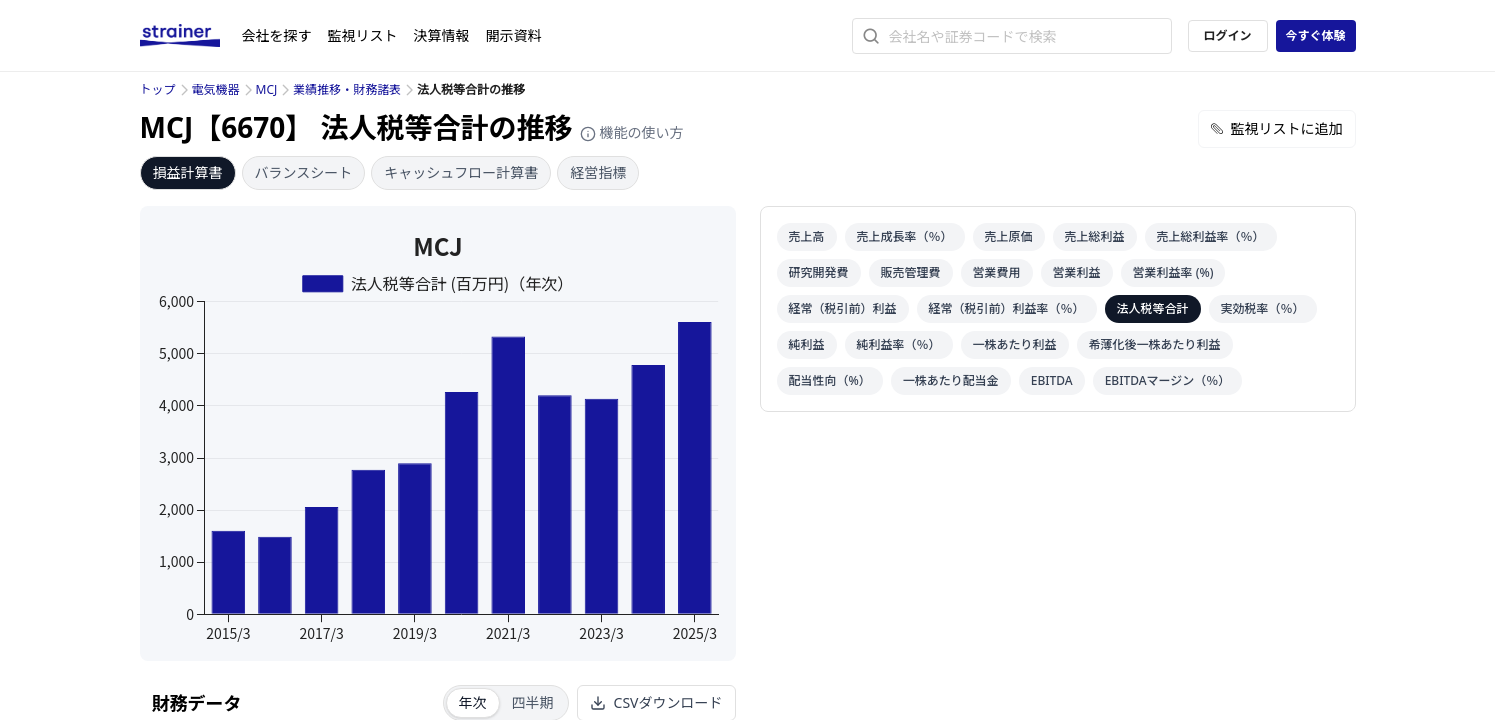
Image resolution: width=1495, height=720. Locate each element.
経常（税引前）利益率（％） (1007, 308)
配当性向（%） (830, 380)
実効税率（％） (1263, 308)
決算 (442, 35)
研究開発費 (819, 272)
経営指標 (598, 172)
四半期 (533, 702)
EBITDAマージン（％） (1168, 380)
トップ (158, 89)
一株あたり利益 (1015, 344)
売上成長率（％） (905, 236)
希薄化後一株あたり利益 (1155, 344)
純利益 (807, 344)
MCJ (267, 89)
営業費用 (997, 272)
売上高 (807, 236)
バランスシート (304, 172)
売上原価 (1009, 236)
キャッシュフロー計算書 (461, 172)
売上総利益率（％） (1211, 236)
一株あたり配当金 (951, 380)
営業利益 (1077, 272)
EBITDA (1052, 380)
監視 (363, 35)
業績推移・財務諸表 (347, 89)
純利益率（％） (899, 344)
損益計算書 (188, 172)
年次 (473, 702)
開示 (514, 35)
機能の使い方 (632, 132)
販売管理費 (911, 272)
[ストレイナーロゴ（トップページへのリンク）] (191, 36)
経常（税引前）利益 (843, 308)
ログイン (1227, 35)
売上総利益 (1095, 236)
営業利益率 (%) (1173, 272)
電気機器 (216, 89)
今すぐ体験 (1315, 35)
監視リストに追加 (1277, 128)
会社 (277, 35)
